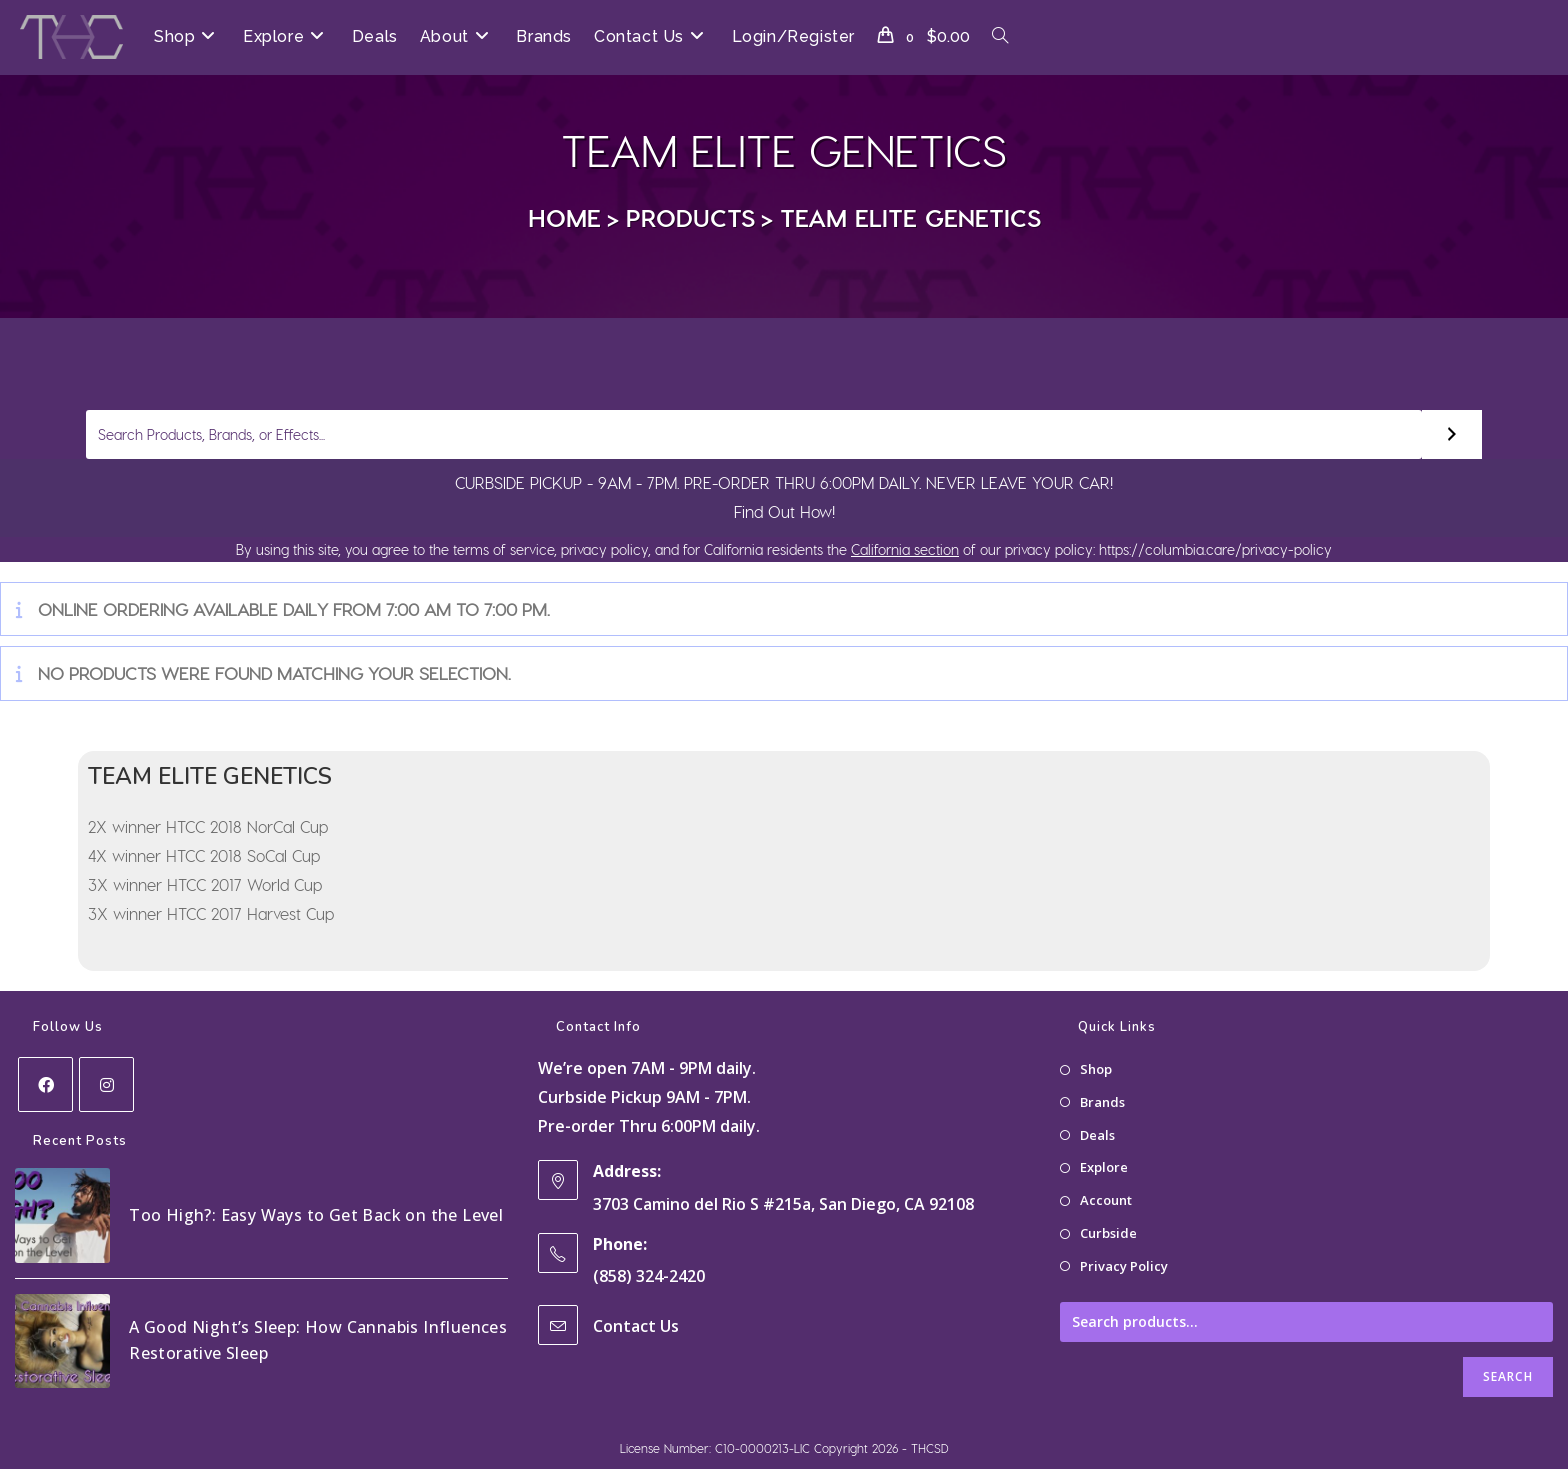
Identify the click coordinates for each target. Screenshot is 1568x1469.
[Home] (564, 217)
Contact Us (636, 1326)
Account (1106, 1200)
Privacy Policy (1124, 1266)
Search (1508, 1376)
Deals (1097, 1135)
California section (905, 549)
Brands (1102, 1102)
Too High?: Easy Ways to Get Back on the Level (316, 1215)
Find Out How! (784, 511)
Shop (1096, 1069)
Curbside (1108, 1233)
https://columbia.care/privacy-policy (1213, 549)
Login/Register (793, 36)
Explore (1104, 1167)
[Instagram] (106, 1084)
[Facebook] (45, 1084)
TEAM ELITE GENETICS (910, 217)
